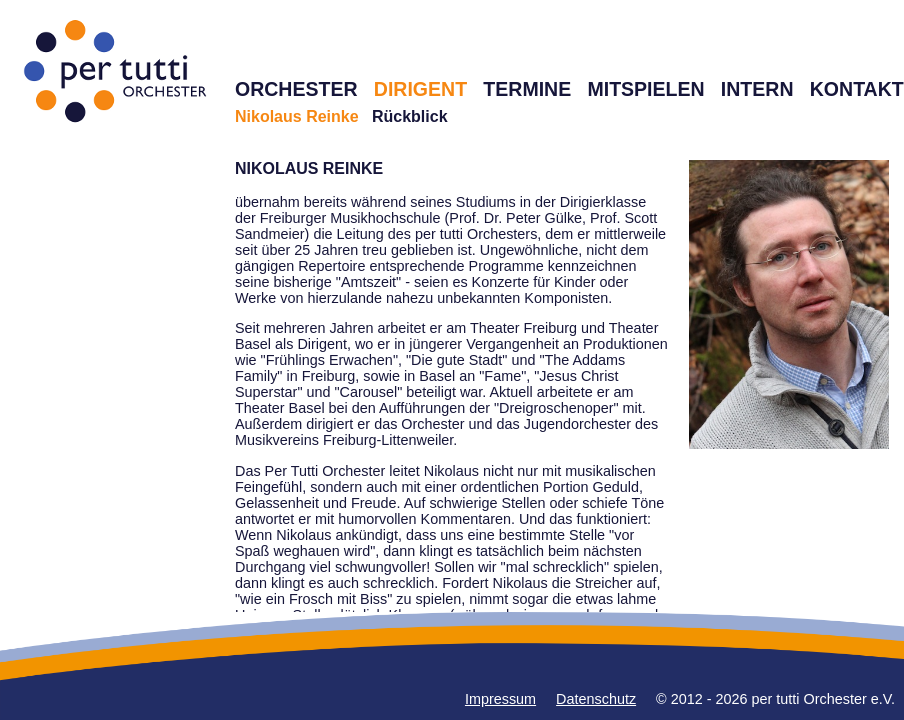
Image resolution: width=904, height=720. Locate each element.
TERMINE (527, 89)
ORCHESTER (296, 89)
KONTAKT (857, 89)
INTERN (757, 89)
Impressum (500, 699)
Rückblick (410, 116)
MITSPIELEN (645, 89)
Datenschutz (596, 699)
